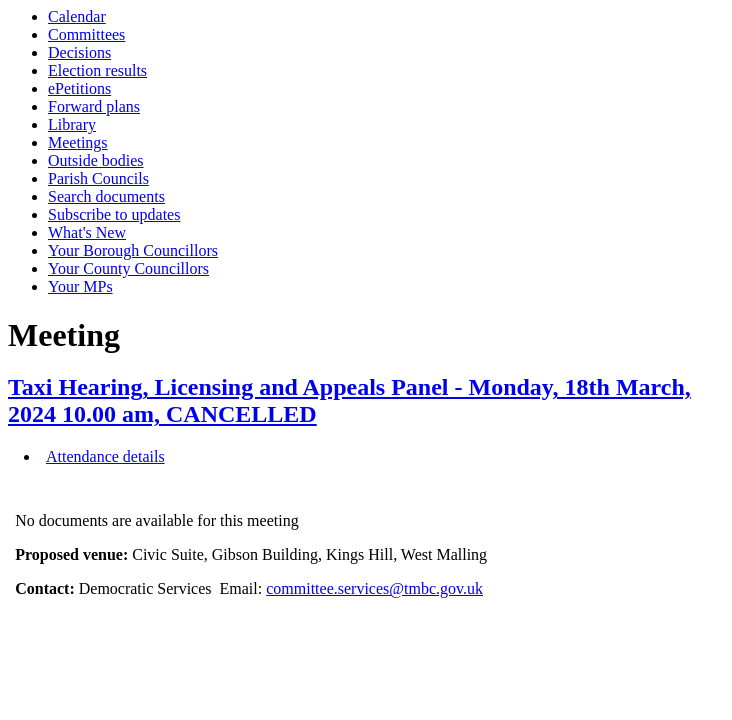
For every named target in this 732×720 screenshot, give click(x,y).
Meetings (78, 142)
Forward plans (94, 106)
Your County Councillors (128, 268)
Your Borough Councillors (133, 250)
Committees (86, 34)
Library (72, 124)
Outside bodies (96, 160)
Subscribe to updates (114, 214)
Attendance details (105, 456)
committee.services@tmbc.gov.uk (374, 588)
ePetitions (79, 88)
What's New (87, 232)
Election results (97, 70)
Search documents (106, 196)
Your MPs (80, 286)
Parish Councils (98, 178)
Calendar (77, 16)
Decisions (79, 52)
